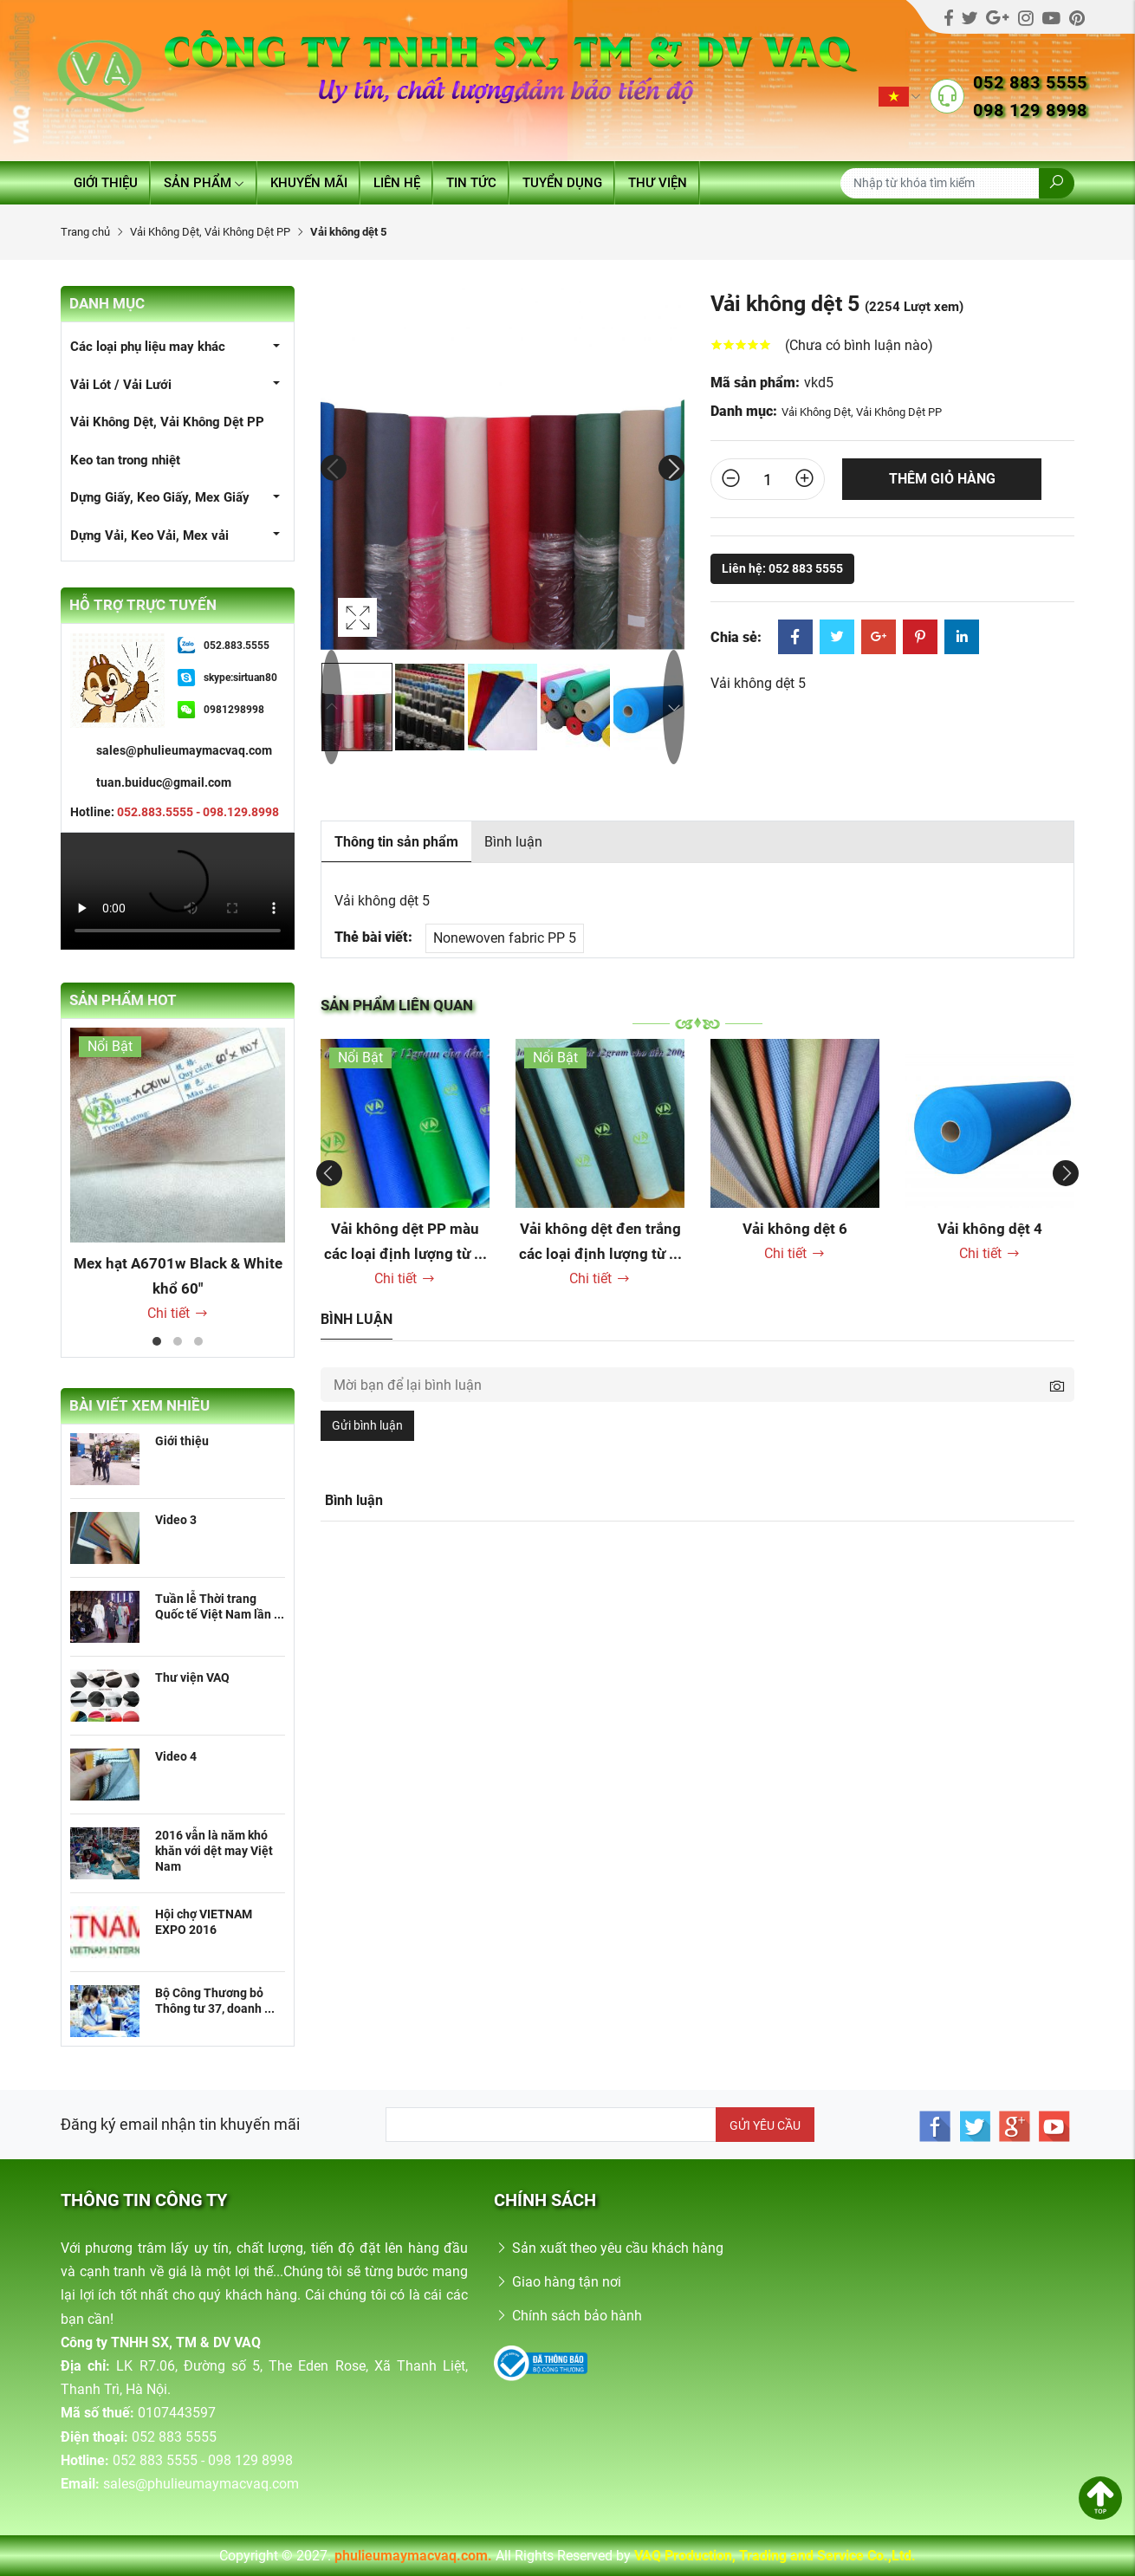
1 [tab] (156, 1341)
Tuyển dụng (562, 183)
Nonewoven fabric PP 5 (504, 938)
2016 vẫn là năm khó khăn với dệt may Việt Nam (214, 1850)
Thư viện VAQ (192, 1677)
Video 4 (176, 1756)
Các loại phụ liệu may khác (147, 346)
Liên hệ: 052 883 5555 (782, 568)
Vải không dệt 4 (989, 1228)
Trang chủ (85, 231)
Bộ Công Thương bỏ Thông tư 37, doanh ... (215, 2000)
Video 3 (176, 1520)
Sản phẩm (204, 183)
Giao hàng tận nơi (557, 2282)
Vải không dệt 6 (795, 1228)
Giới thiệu (106, 183)
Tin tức (471, 183)
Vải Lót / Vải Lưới (121, 385)
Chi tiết (178, 1313)
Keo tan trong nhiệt (125, 460)
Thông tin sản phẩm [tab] (396, 842)
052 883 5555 (1030, 82)
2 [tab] (177, 1341)
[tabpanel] (177, 1176)
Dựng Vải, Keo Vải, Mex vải (149, 535)
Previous (334, 468)
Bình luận (513, 842)
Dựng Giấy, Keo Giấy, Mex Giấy (160, 497)
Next (671, 468)
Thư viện (657, 183)
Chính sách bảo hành (568, 2315)
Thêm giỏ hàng (942, 478)
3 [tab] (198, 1341)
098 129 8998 (1030, 110)
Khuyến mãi (308, 183)
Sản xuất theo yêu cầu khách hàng (608, 2248)
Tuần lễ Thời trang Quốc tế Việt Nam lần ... (219, 1606)
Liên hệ (396, 183)
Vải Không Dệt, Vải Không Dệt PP (210, 231)
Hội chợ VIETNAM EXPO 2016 (203, 1922)
